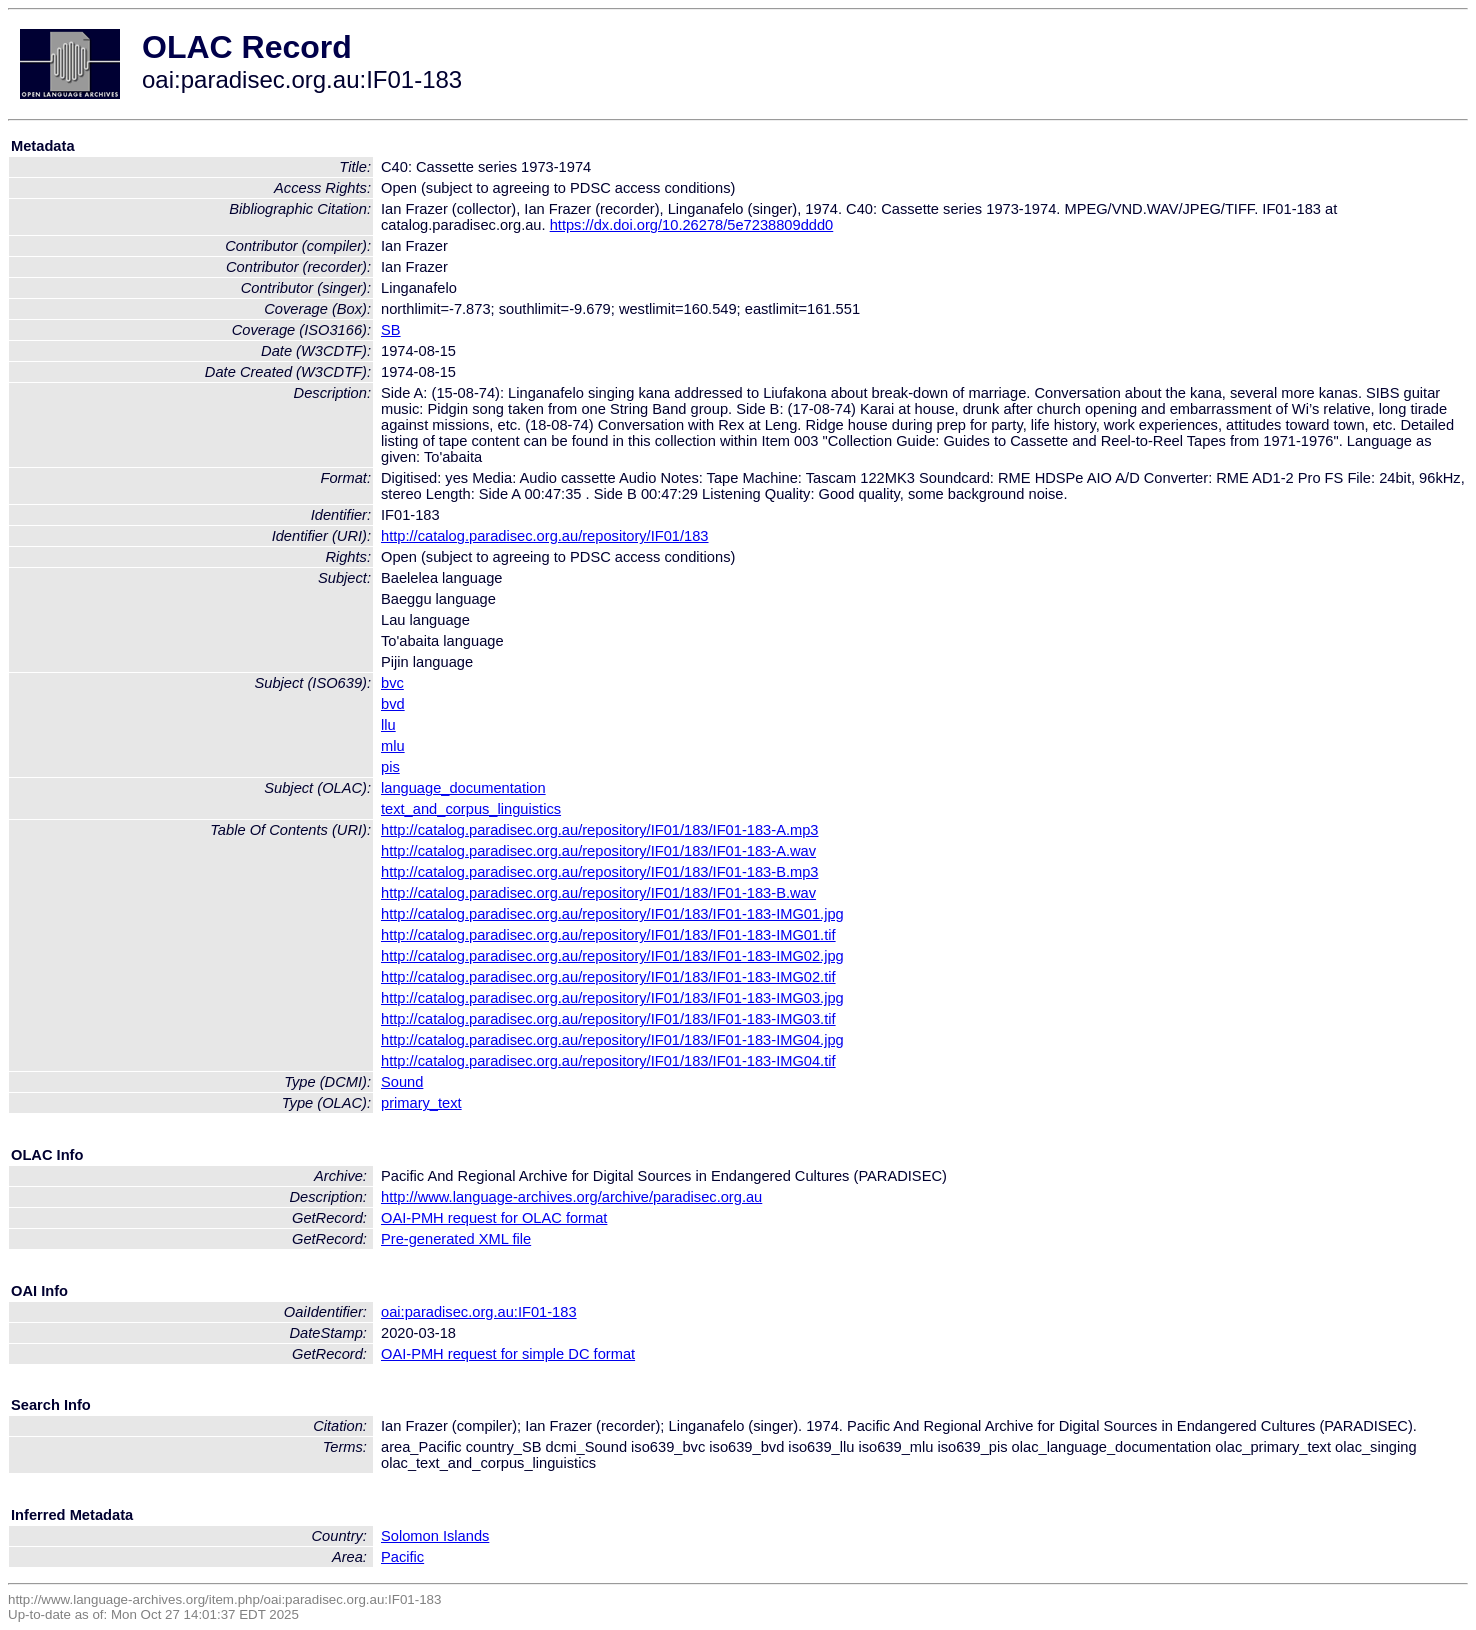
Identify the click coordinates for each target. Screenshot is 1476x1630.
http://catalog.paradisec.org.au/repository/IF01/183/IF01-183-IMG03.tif (608, 1019)
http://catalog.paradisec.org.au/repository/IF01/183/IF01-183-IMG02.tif (608, 977)
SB (391, 330)
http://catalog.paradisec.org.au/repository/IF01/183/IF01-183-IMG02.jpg (612, 956)
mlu (393, 746)
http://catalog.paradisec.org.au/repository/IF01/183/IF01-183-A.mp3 (600, 830)
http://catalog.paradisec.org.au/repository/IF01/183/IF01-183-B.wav (598, 893)
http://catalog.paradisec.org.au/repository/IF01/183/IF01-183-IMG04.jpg (612, 1040)
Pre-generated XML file (456, 1239)
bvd (393, 704)
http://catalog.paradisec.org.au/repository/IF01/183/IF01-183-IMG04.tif (608, 1061)
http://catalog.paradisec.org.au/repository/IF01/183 (545, 536)
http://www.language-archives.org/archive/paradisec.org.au (571, 1197)
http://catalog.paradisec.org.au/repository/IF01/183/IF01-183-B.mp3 (600, 872)
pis (390, 767)
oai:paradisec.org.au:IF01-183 (479, 1312)
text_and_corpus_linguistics (471, 809)
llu (388, 725)
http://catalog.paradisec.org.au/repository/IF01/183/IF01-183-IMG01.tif (608, 935)
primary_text (421, 1103)
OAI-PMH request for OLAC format (494, 1218)
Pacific (402, 1557)
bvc (392, 683)
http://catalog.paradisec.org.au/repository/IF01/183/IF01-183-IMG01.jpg (612, 914)
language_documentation (463, 788)
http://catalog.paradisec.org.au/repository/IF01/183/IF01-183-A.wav (598, 851)
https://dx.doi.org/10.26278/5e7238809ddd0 (692, 225)
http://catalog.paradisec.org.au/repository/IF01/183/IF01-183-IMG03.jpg (612, 998)
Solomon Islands (435, 1536)
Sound (402, 1082)
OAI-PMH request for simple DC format (508, 1354)
